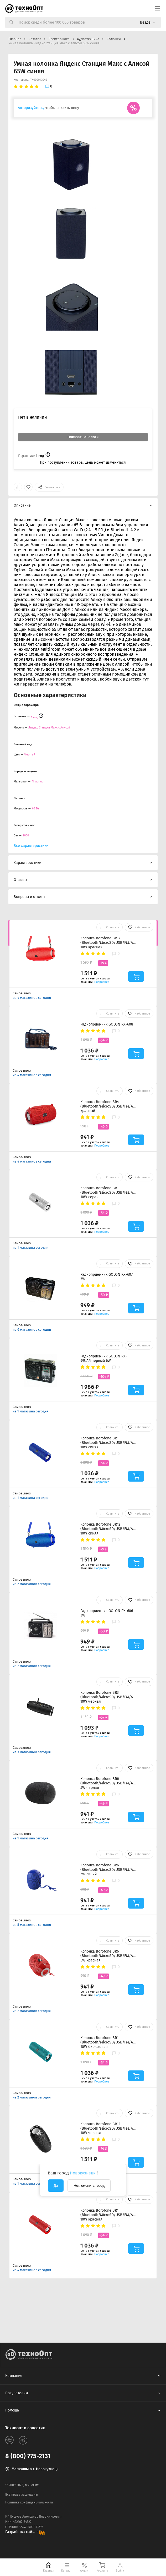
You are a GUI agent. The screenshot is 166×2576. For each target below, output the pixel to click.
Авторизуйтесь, (31, 108)
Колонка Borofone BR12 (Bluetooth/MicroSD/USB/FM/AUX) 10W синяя (108, 1529)
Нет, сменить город (89, 2186)
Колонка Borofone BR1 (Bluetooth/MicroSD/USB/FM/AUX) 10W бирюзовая (108, 2042)
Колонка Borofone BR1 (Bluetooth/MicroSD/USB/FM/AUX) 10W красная (108, 2215)
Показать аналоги (83, 437)
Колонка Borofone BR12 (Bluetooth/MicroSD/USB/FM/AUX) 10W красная (108, 942)
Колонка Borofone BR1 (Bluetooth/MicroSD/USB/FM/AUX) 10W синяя (108, 1442)
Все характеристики (31, 845)
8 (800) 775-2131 (27, 2456)
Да (56, 2186)
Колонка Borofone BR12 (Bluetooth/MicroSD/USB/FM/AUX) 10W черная (108, 2128)
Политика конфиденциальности (29, 2502)
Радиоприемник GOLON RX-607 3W (106, 1276)
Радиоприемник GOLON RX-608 (106, 1024)
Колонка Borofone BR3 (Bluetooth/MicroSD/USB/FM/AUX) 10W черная (108, 1697)
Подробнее (101, 982)
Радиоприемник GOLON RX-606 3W (106, 1613)
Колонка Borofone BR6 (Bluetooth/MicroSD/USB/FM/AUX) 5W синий (108, 1869)
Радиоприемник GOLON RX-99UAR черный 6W (103, 1358)
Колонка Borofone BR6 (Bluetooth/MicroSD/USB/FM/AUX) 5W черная (108, 1783)
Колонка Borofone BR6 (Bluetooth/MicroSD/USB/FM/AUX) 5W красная (108, 1956)
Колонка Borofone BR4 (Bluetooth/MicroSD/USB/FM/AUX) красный (108, 1106)
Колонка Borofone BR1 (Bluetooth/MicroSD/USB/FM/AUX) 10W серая (108, 1192)
